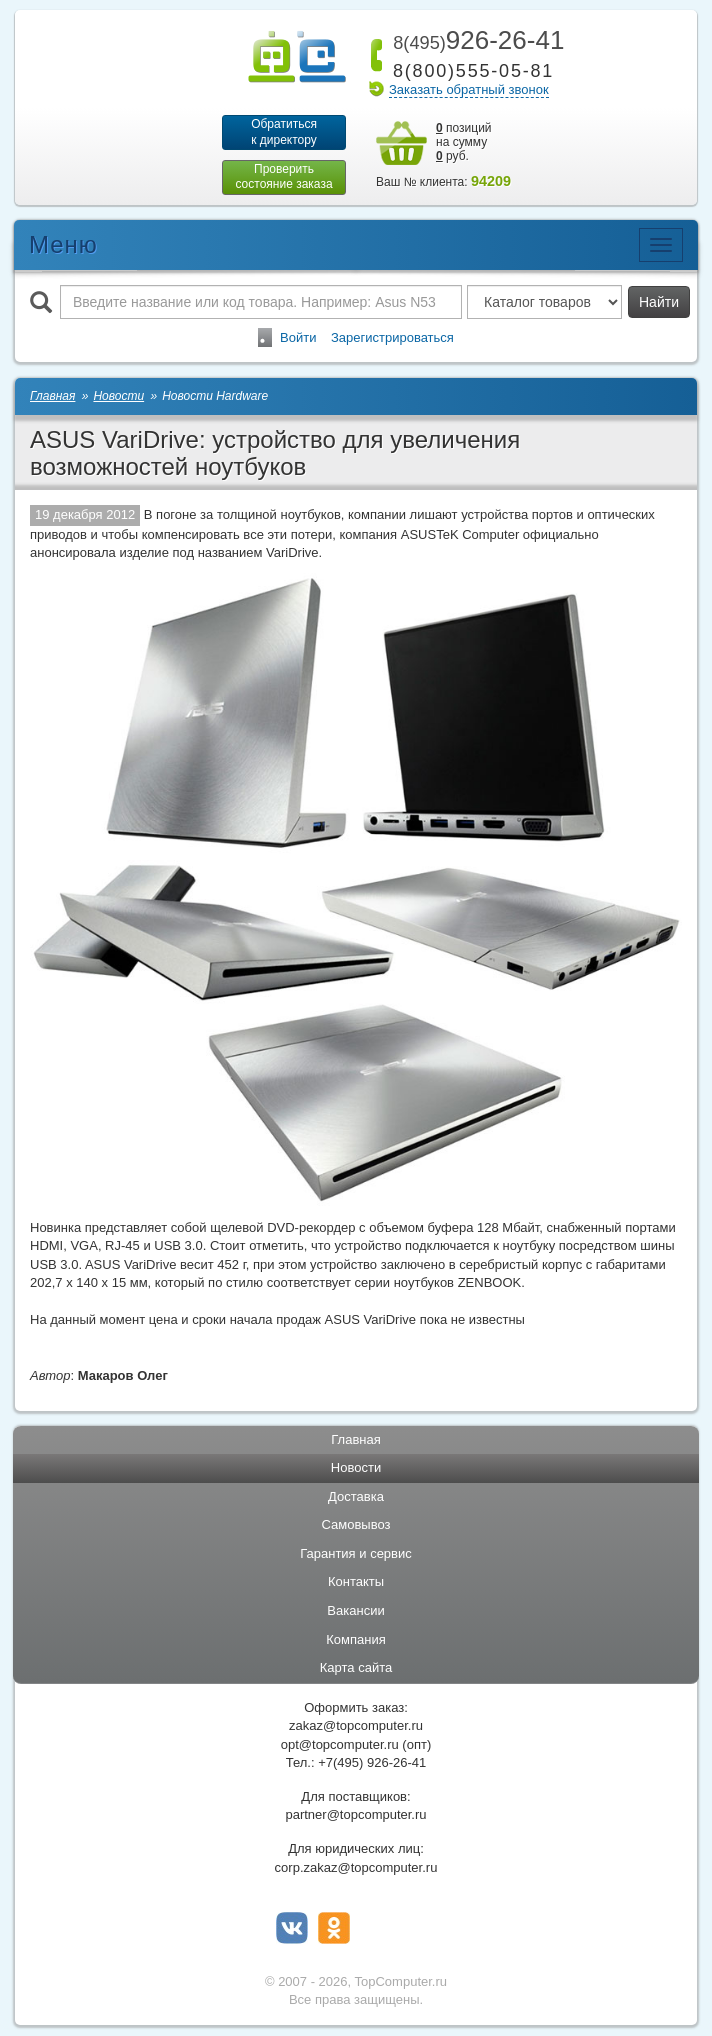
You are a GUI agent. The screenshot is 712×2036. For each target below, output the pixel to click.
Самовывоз (356, 1525)
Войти (298, 337)
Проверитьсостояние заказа (283, 177)
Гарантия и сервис (356, 1554)
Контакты (356, 1582)
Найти (659, 302)
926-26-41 (475, 40)
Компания (356, 1639)
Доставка (356, 1496)
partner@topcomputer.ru (355, 1815)
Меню (63, 244)
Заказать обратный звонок (469, 89)
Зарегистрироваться (392, 337)
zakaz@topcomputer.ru (356, 1726)
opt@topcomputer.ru (340, 1744)
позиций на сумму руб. (464, 142)
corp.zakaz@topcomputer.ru (356, 1867)
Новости (356, 1468)
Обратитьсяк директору (284, 132)
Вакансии (355, 1611)
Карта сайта (356, 1668)
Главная (355, 1439)
